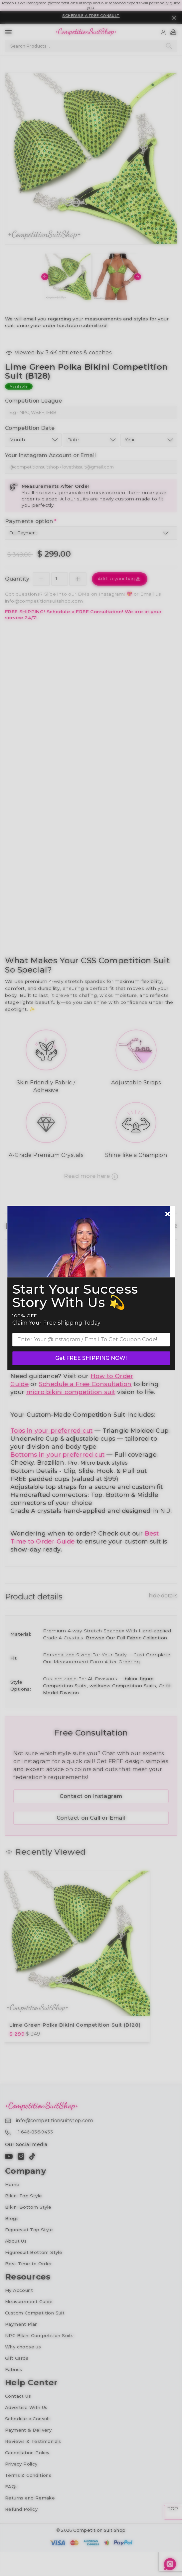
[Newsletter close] (168, 1214)
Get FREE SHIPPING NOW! (91, 1358)
